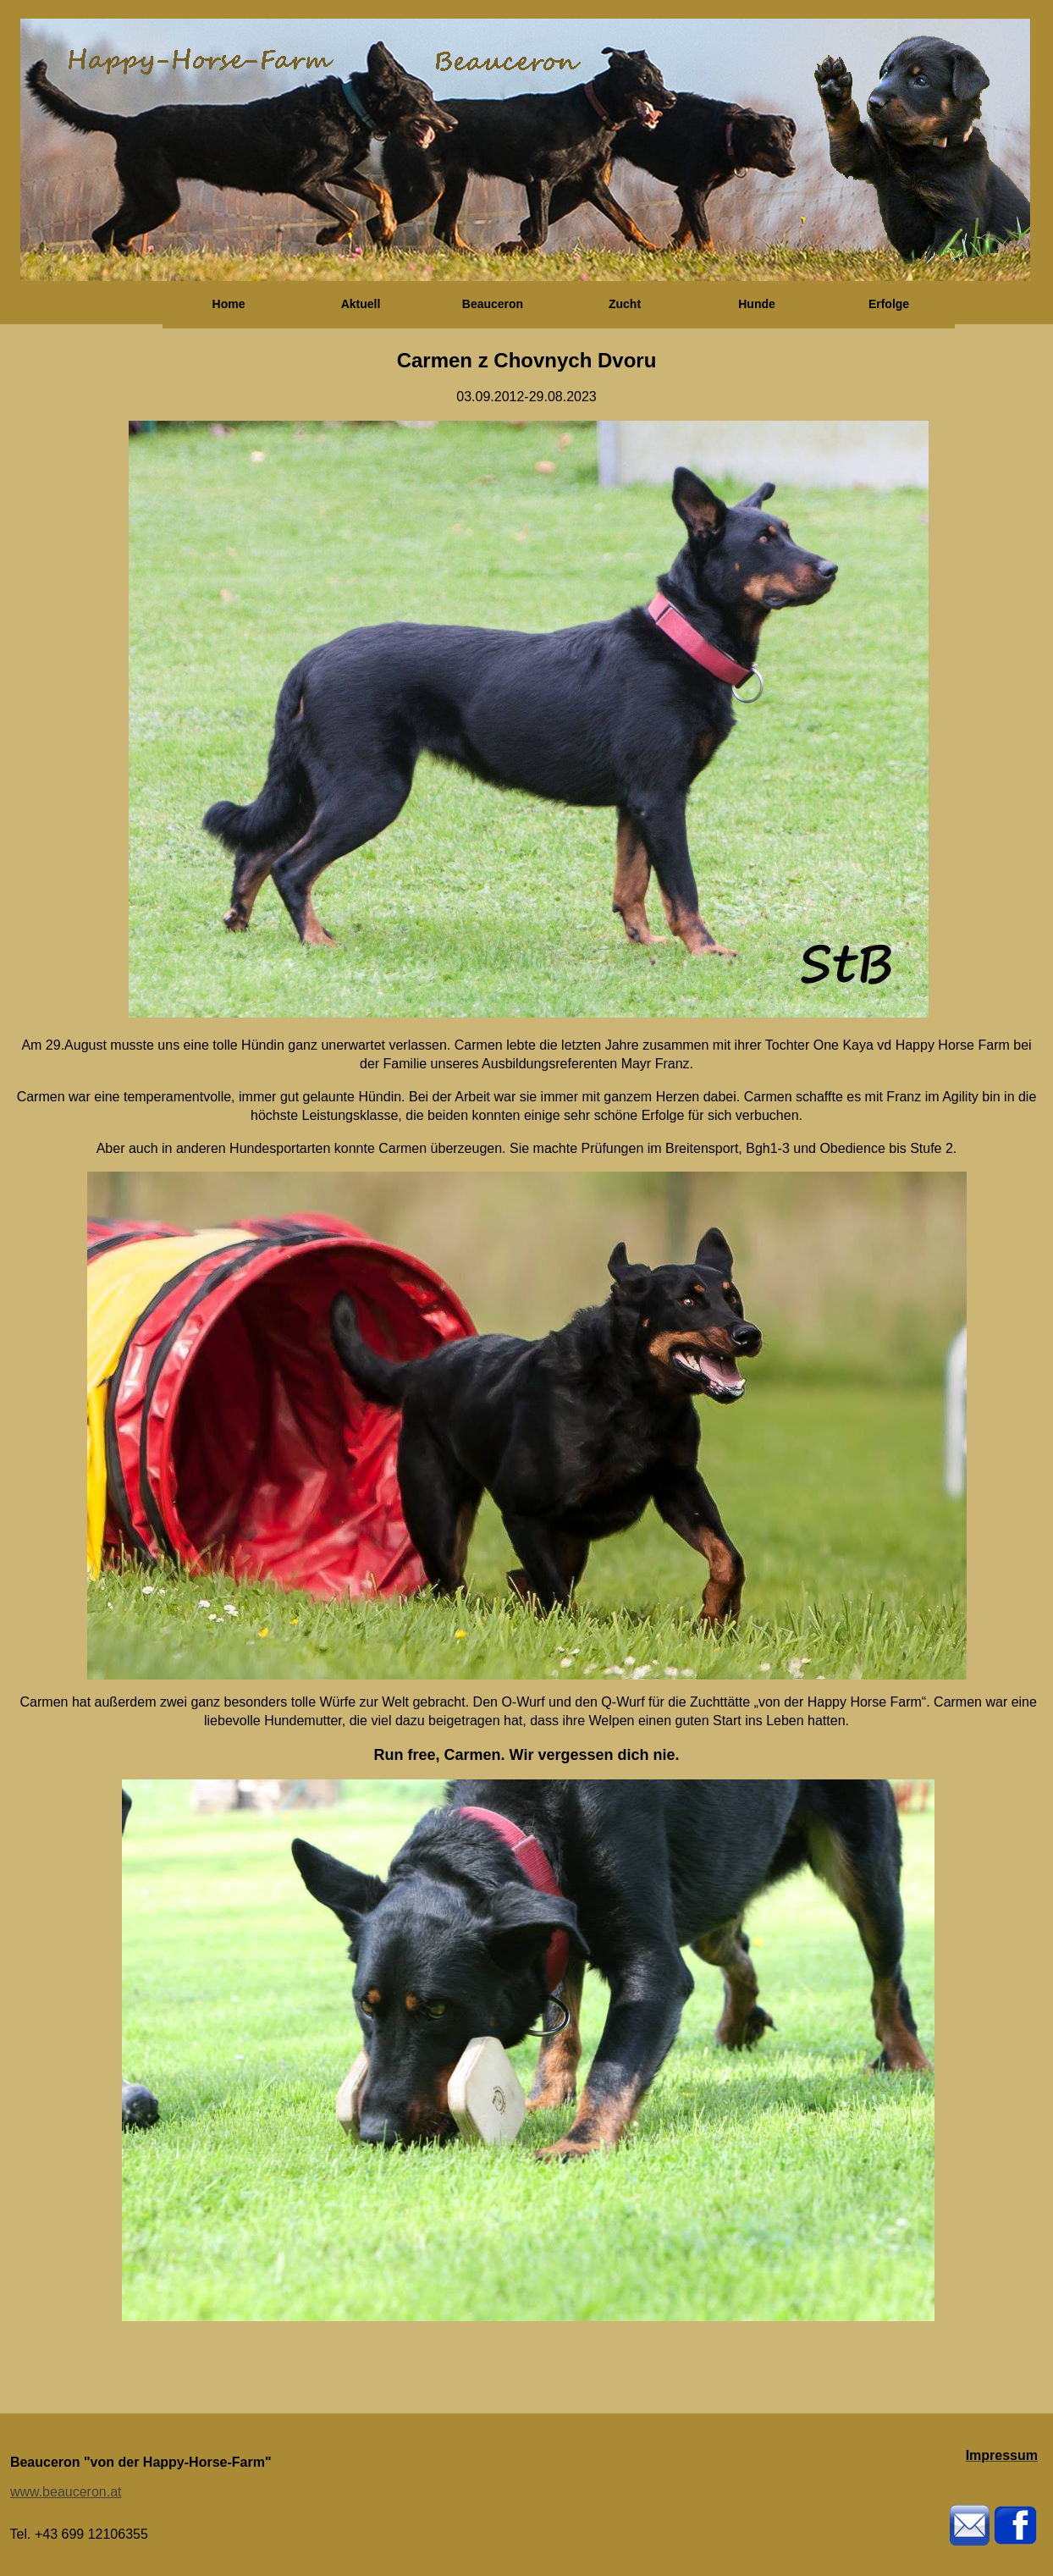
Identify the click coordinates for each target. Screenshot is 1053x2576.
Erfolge (888, 304)
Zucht (625, 304)
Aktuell (361, 304)
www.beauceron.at (66, 2492)
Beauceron (492, 304)
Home (228, 304)
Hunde (756, 304)
